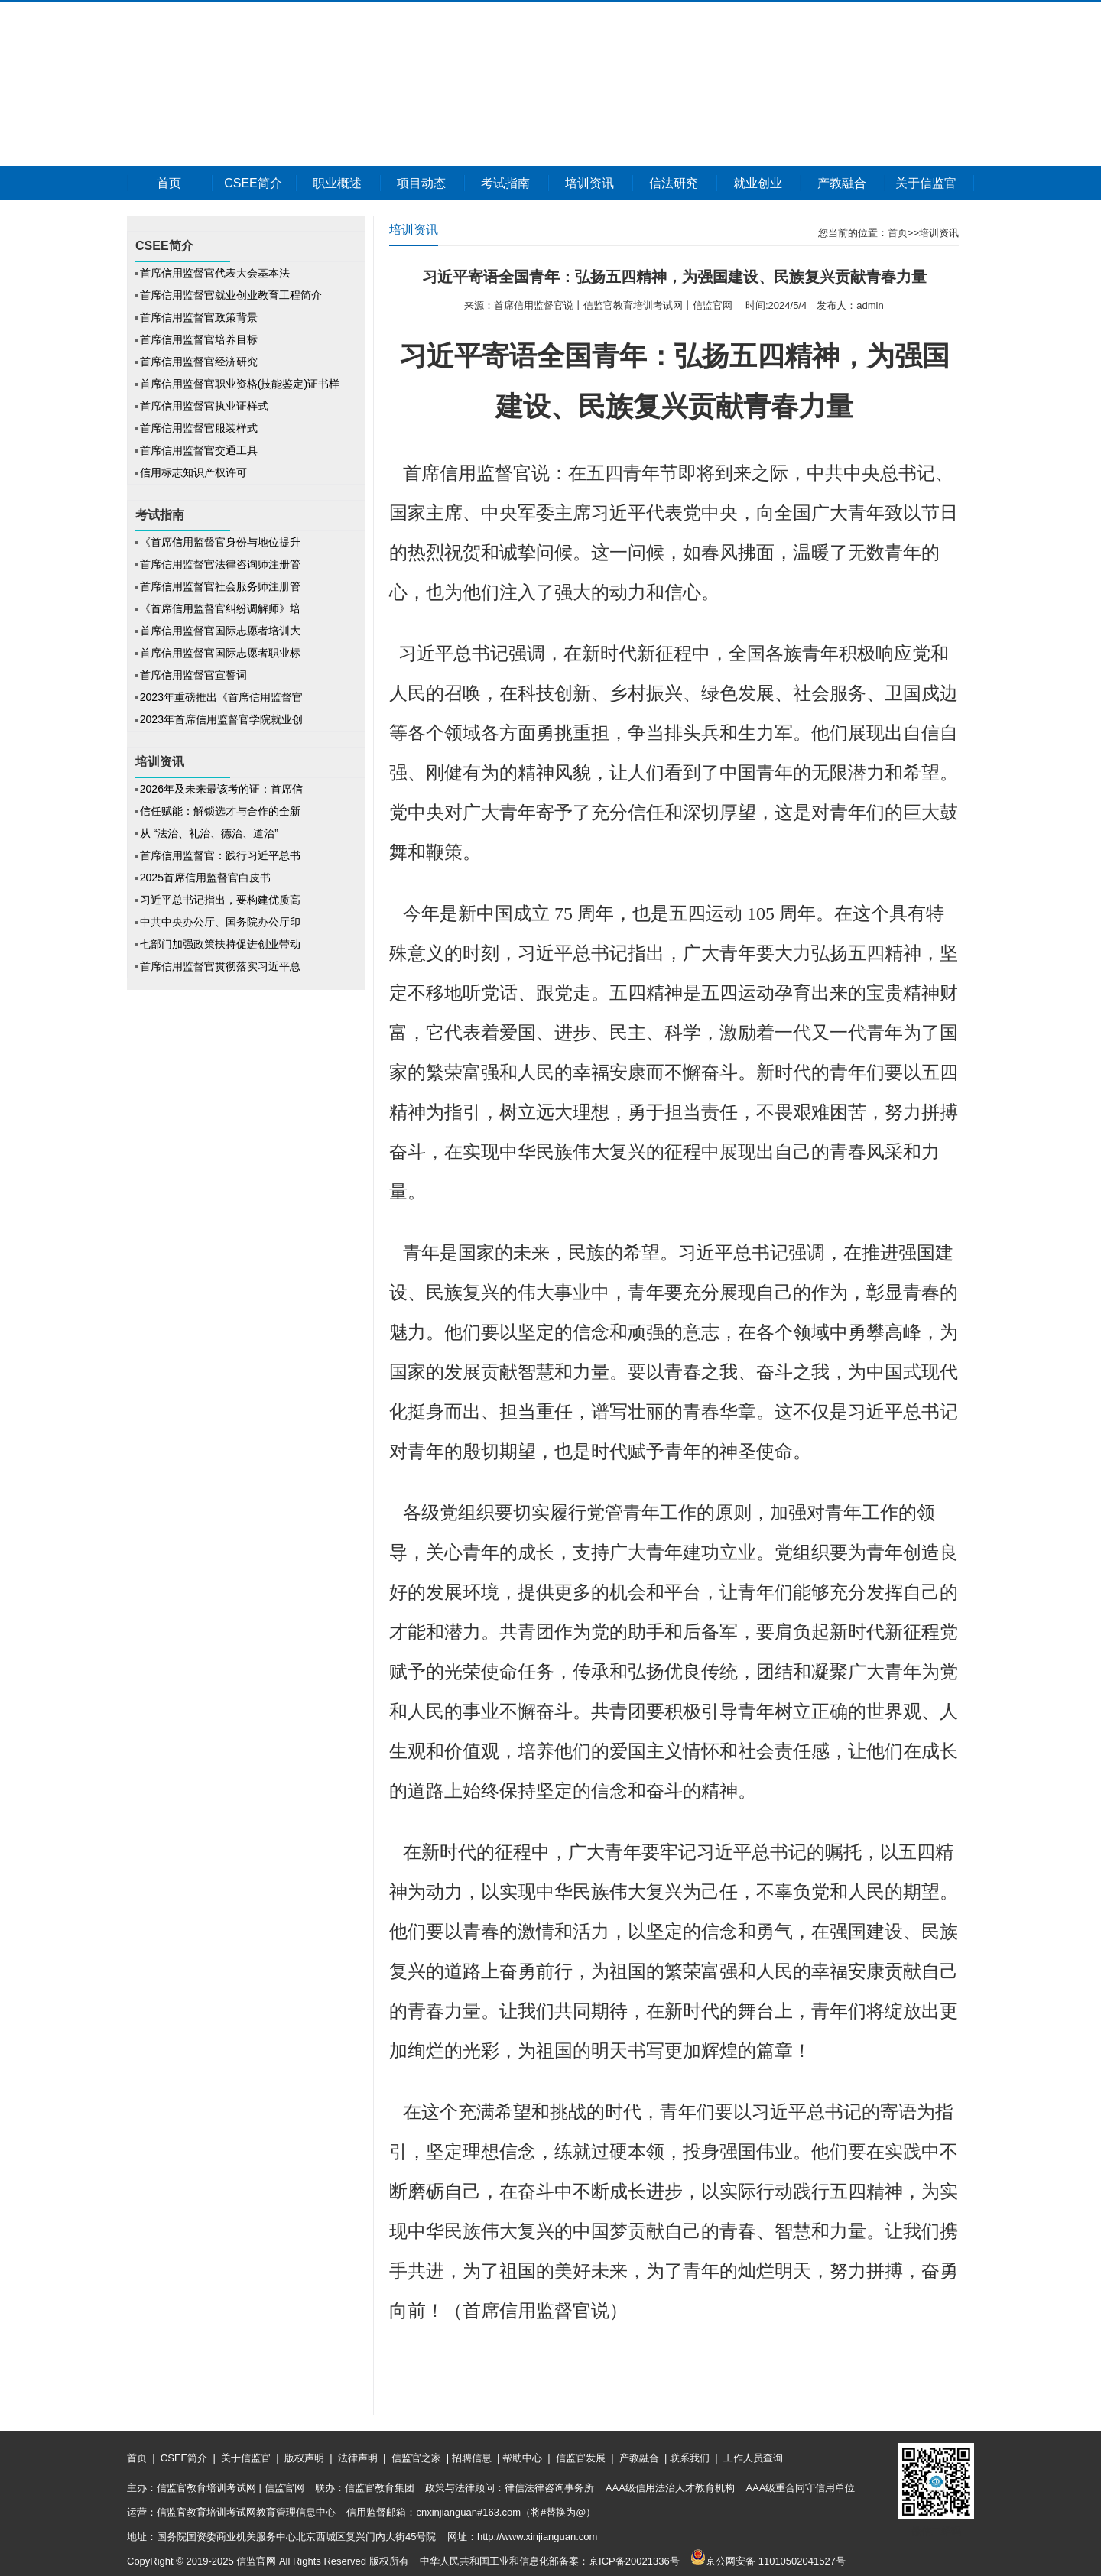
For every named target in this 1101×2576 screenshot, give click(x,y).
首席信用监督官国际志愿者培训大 (220, 631)
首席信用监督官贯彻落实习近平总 (220, 966)
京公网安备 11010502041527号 (768, 2561)
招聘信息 (471, 2458)
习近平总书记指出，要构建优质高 (220, 900)
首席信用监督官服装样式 (199, 428)
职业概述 (337, 183)
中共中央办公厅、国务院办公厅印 (220, 922)
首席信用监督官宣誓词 (193, 675)
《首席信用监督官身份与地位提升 (220, 542)
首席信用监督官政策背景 (199, 317)
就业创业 (757, 183)
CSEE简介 (253, 183)
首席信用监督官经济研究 (199, 361)
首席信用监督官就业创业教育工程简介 (231, 295)
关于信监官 (925, 183)
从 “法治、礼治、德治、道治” (210, 833)
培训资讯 (589, 183)
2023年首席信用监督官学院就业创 (221, 719)
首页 (169, 183)
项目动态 (421, 183)
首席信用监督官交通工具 (199, 450)
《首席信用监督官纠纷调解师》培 (220, 608)
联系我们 (689, 2458)
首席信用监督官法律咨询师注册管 (220, 564)
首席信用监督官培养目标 (199, 339)
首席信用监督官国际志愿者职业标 (220, 653)
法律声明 (357, 2458)
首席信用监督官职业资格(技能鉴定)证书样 (239, 384)
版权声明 (303, 2458)
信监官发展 (580, 2458)
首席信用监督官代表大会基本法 (215, 273)
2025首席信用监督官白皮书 (205, 877)
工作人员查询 (751, 2458)
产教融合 (841, 183)
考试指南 (505, 183)
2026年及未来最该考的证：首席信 (221, 789)
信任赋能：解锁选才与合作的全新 (220, 811)
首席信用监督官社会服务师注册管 (220, 586)
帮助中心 (521, 2458)
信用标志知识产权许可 (193, 472)
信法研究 (673, 183)
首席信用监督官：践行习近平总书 (220, 855)
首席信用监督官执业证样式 (204, 406)
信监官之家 (415, 2458)
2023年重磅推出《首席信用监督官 (221, 697)
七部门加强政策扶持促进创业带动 (220, 944)
